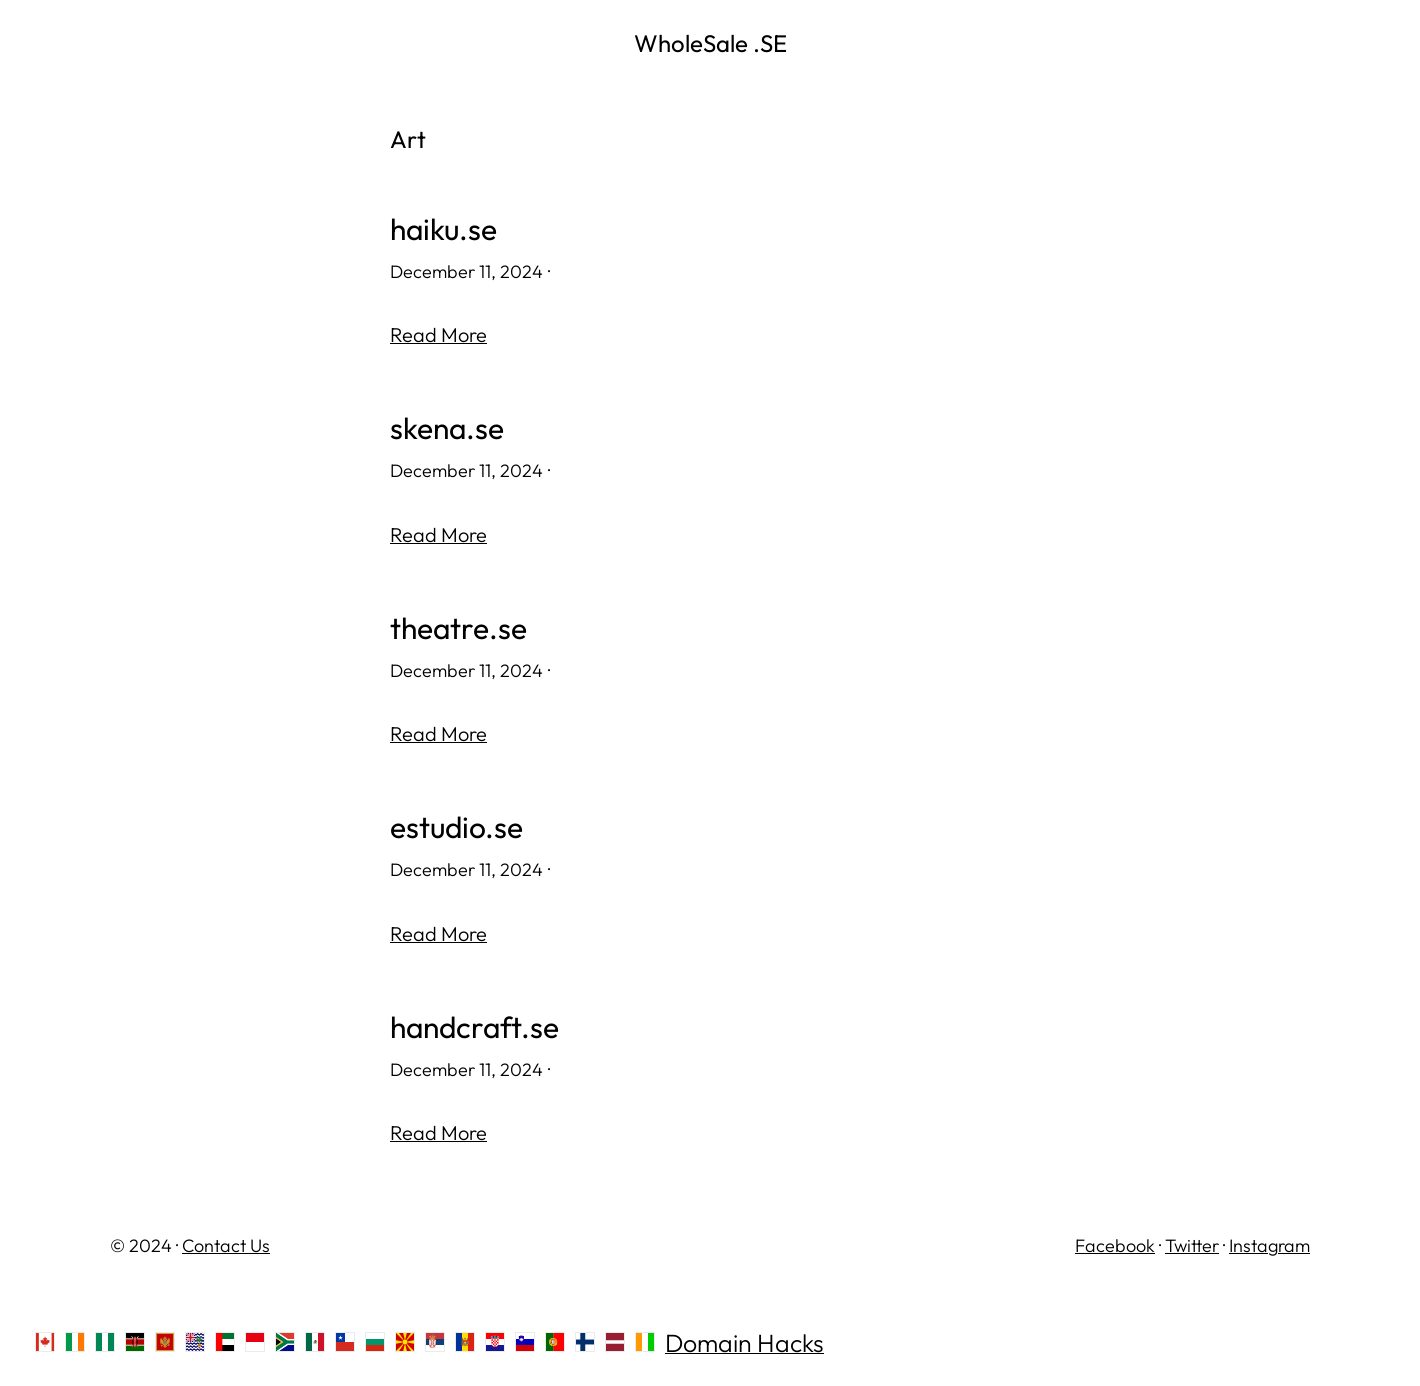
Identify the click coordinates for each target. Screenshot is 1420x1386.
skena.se (447, 428)
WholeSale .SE (710, 43)
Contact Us (226, 1245)
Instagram (1269, 1245)
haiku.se (443, 229)
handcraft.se (474, 1027)
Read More (438, 334)
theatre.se (458, 628)
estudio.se (456, 827)
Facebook (1115, 1245)
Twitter (1192, 1245)
